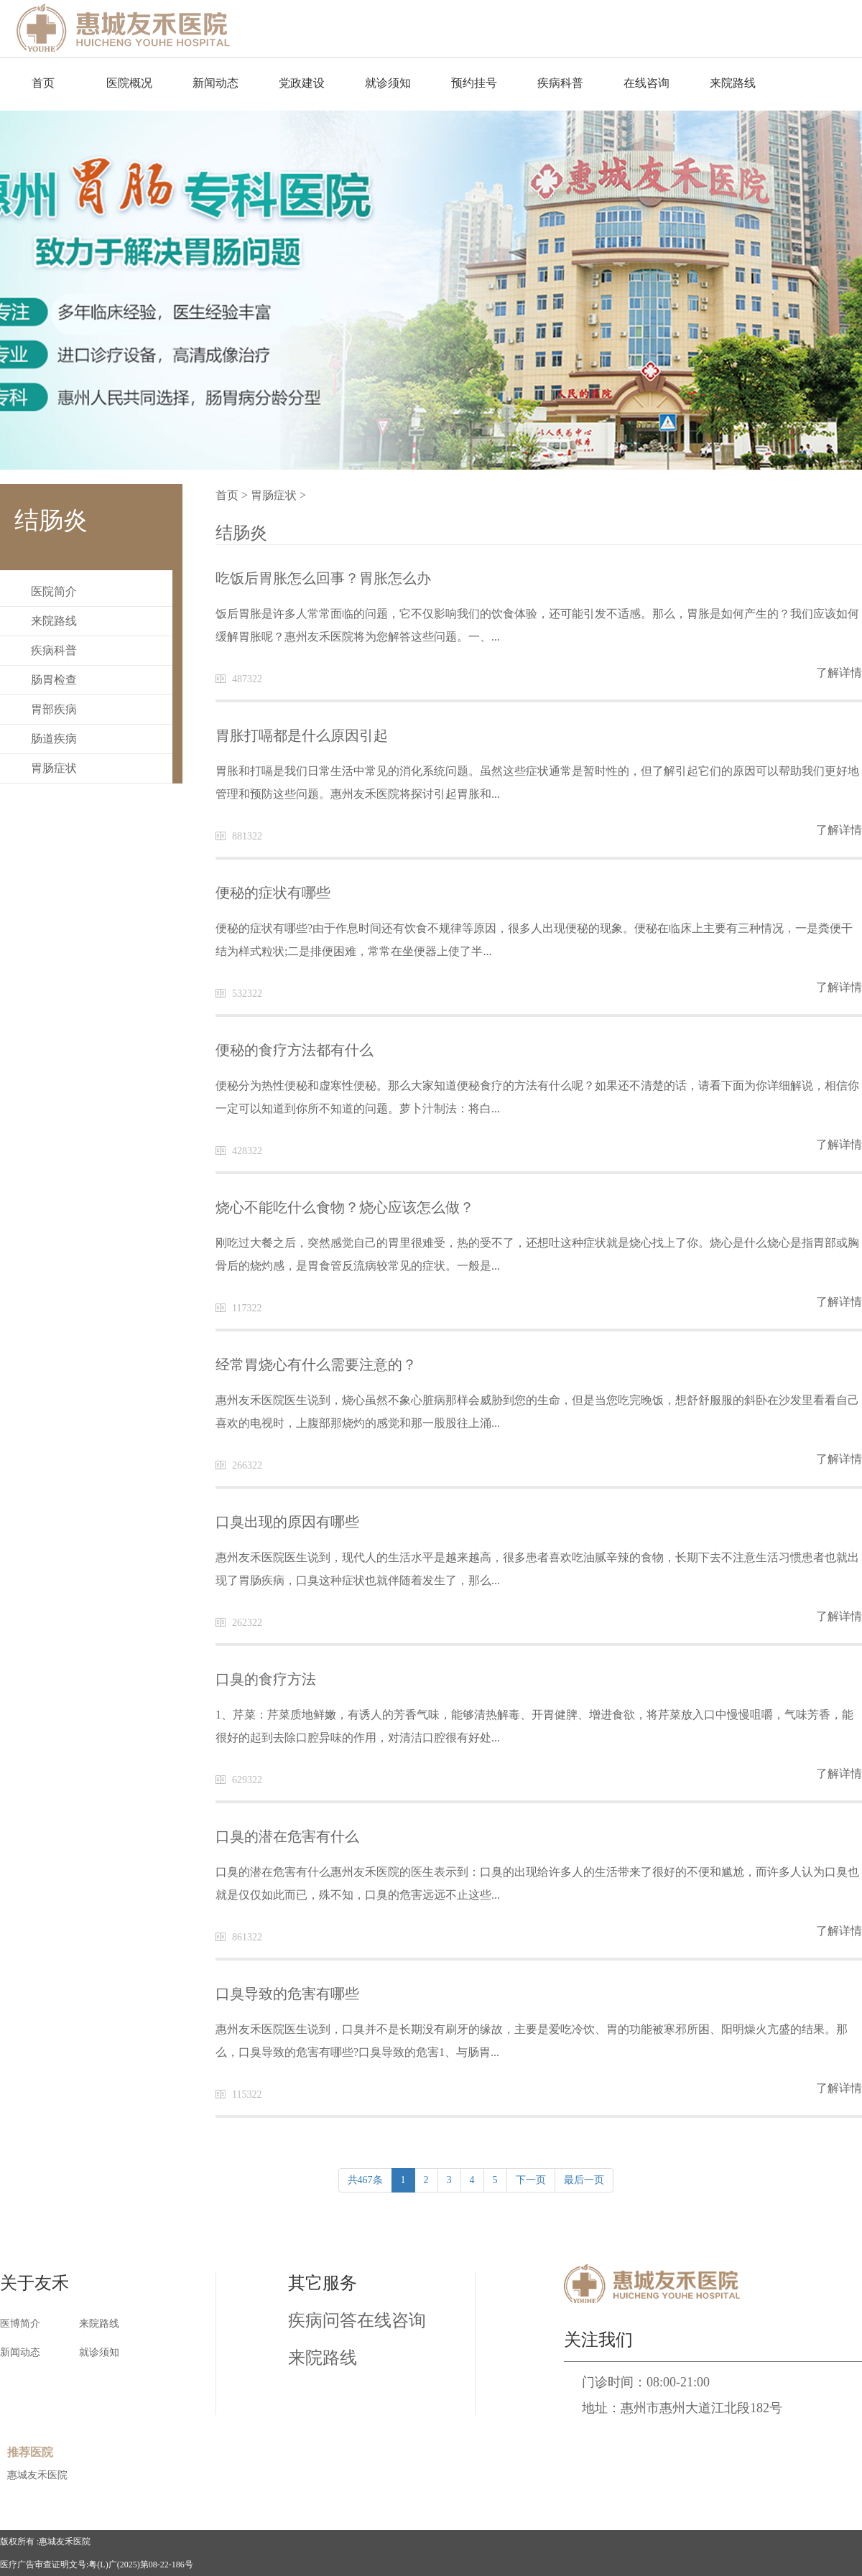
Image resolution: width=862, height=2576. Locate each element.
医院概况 (129, 83)
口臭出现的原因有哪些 (287, 1522)
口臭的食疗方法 (266, 1679)
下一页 (531, 2180)
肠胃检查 (54, 680)
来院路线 (733, 83)
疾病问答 (322, 2320)
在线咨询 (646, 83)
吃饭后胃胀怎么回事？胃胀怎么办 (323, 578)
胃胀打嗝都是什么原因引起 (302, 735)
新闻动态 (215, 83)
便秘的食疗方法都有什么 (295, 1050)
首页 (43, 83)
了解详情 (839, 672)
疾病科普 (560, 83)
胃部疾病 (54, 709)
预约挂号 (474, 83)
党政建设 (302, 83)
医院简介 (54, 591)
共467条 (365, 2180)
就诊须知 (388, 83)
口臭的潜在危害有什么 (287, 1836)
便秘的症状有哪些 (273, 893)
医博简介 (20, 2323)
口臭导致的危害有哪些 (287, 1993)
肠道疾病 (54, 739)
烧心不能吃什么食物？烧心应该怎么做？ (345, 1207)
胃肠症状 (54, 768)
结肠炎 (241, 533)
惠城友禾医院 (37, 2475)
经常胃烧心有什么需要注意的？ (316, 1364)
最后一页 (584, 2180)
